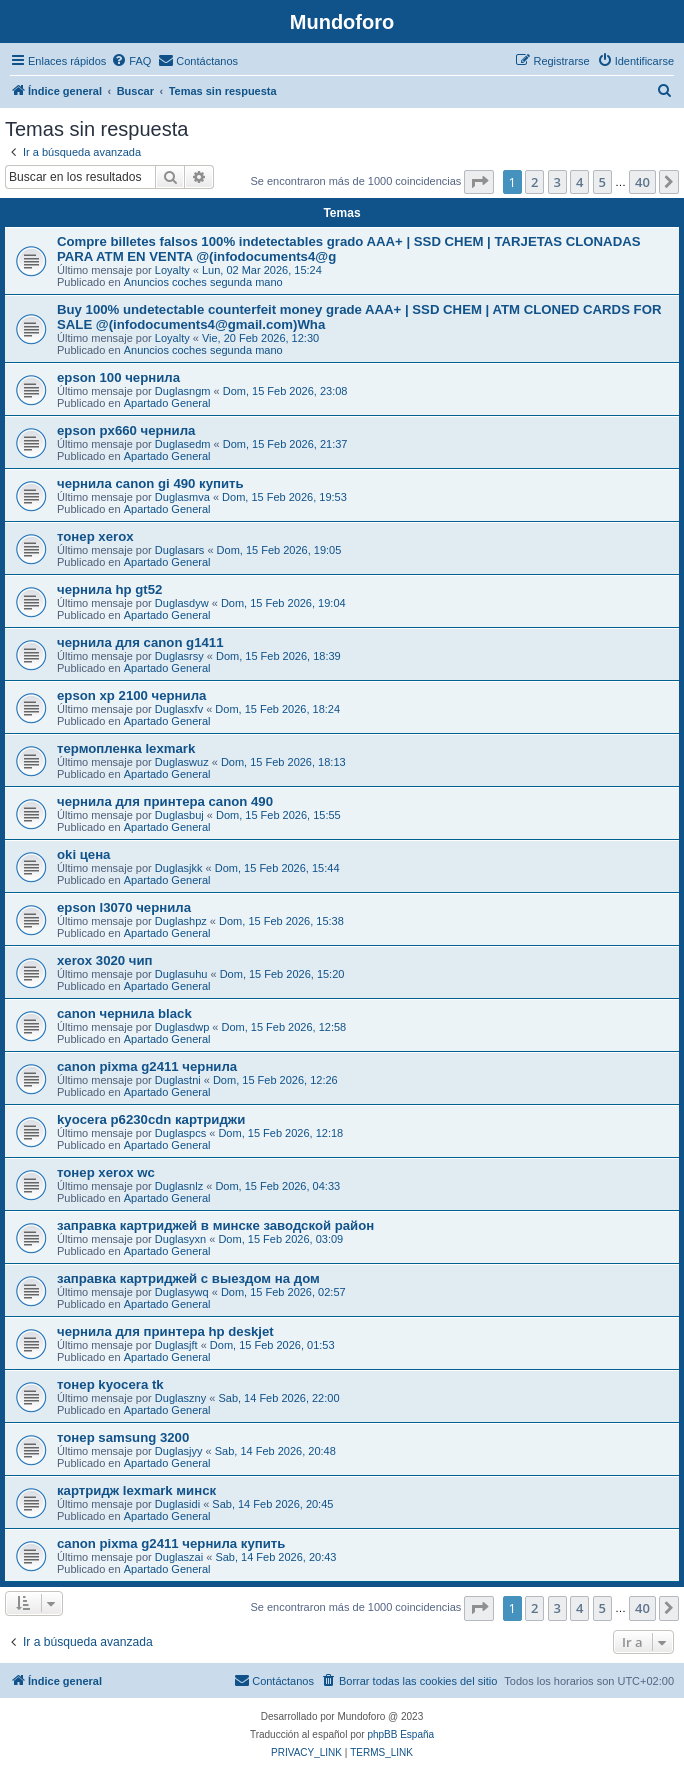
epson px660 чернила (126, 430)
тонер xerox (95, 536)
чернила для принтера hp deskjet (165, 1331)
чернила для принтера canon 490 (165, 801)
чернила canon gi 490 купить (150, 483)
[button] (479, 182)
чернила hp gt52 (109, 589)
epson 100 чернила (118, 377)
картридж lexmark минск (136, 1490)
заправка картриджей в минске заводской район (215, 1225)
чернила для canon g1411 (140, 642)
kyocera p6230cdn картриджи (151, 1119)
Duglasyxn (180, 1239)
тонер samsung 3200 (123, 1437)
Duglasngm (183, 391)
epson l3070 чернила (124, 907)
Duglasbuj (179, 815)
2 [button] (534, 182)
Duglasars (180, 550)
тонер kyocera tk (110, 1384)
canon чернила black (124, 1013)
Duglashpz (181, 921)
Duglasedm (183, 444)
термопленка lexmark (126, 748)
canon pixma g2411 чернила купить (171, 1543)
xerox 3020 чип (105, 960)
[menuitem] (131, 61)
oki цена (83, 854)
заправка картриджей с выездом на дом (188, 1278)
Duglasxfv (179, 709)
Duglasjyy (179, 1451)
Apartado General (167, 403)
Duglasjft (176, 1345)
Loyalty (172, 270)
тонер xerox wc (106, 1172)
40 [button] (642, 182)
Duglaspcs (180, 1133)
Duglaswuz (182, 762)
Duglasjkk (179, 868)
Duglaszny (180, 1398)
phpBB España (400, 1734)
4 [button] (579, 182)
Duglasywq (182, 1292)
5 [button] (602, 182)
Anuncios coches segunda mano (203, 282)
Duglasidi (177, 1504)
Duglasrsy (179, 656)
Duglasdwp (182, 1027)
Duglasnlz (179, 1186)
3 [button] (557, 182)
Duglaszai (179, 1557)
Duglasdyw (182, 603)
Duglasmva (182, 497)
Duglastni (178, 1080)
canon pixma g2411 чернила (147, 1066)
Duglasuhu (181, 974)
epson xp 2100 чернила (131, 695)
